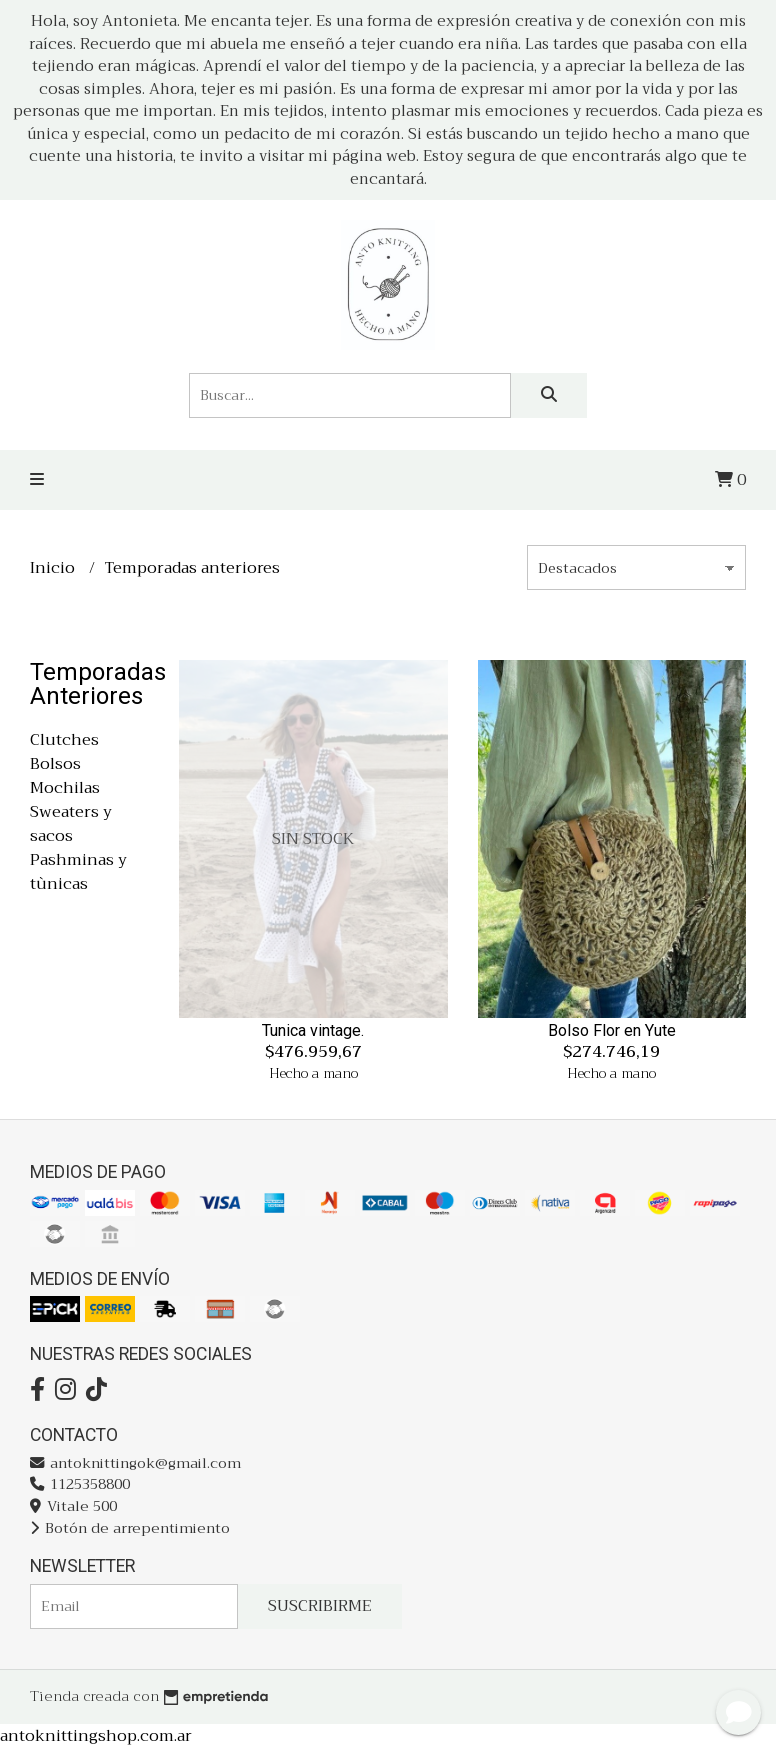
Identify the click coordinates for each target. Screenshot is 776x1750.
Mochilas (65, 788)
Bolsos (55, 764)
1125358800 (80, 1484)
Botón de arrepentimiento (130, 1528)
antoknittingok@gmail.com (135, 1463)
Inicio (54, 568)
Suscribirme (320, 1606)
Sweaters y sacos (71, 824)
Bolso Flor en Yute (612, 1030)
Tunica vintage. (313, 1030)
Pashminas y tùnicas (78, 872)
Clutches (64, 740)
